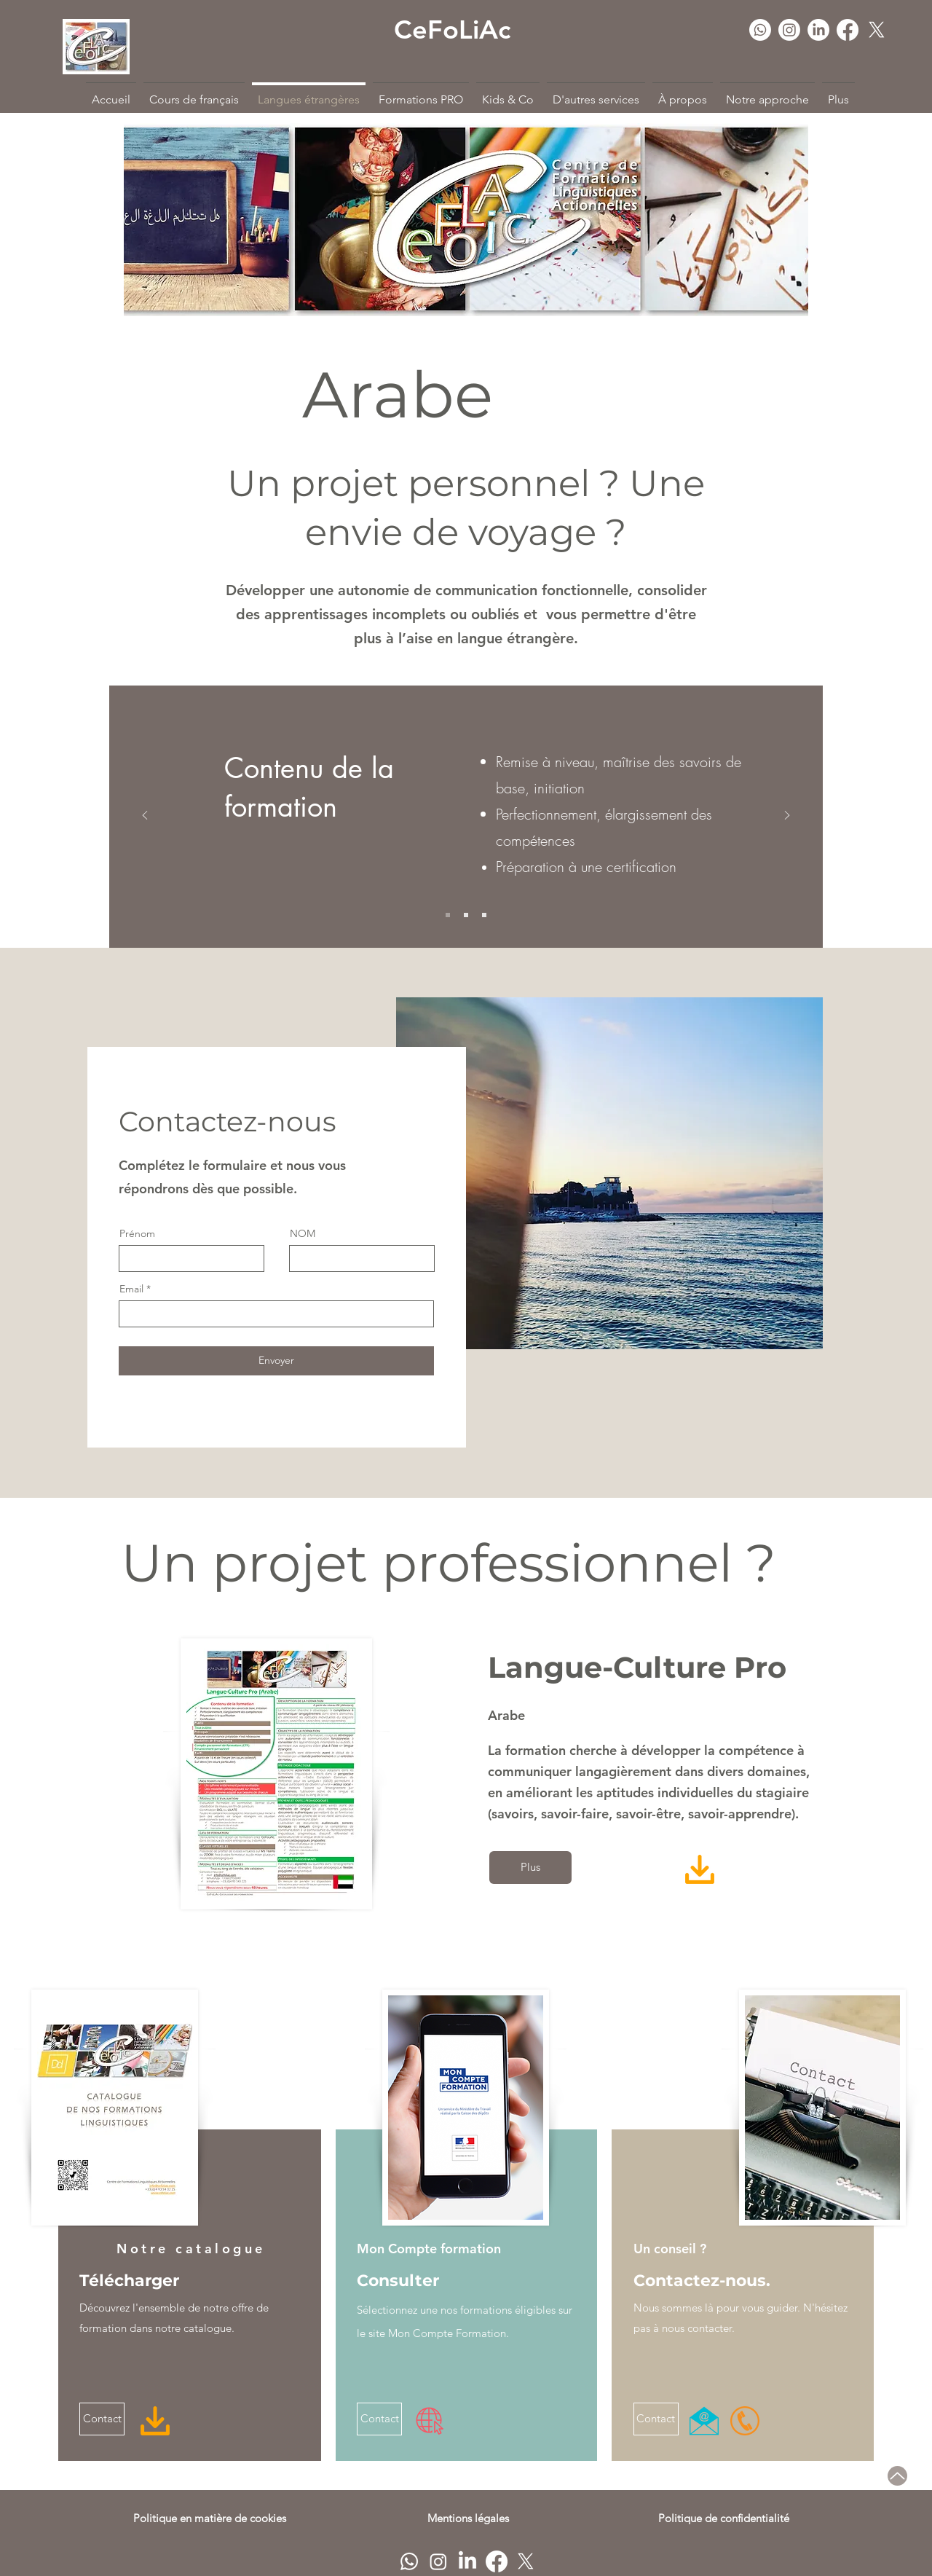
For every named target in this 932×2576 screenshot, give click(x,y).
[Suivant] (787, 816)
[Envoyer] (276, 1360)
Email (131, 1289)
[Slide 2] (466, 915)
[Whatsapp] (760, 30)
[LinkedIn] (818, 30)
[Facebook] (847, 30)
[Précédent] (144, 816)
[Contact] (102, 2419)
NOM (302, 1233)
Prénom (137, 1233)
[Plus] (530, 1867)
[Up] (897, 2476)
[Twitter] (877, 30)
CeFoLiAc (452, 29)
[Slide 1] (448, 915)
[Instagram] (789, 30)
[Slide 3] (484, 915)
